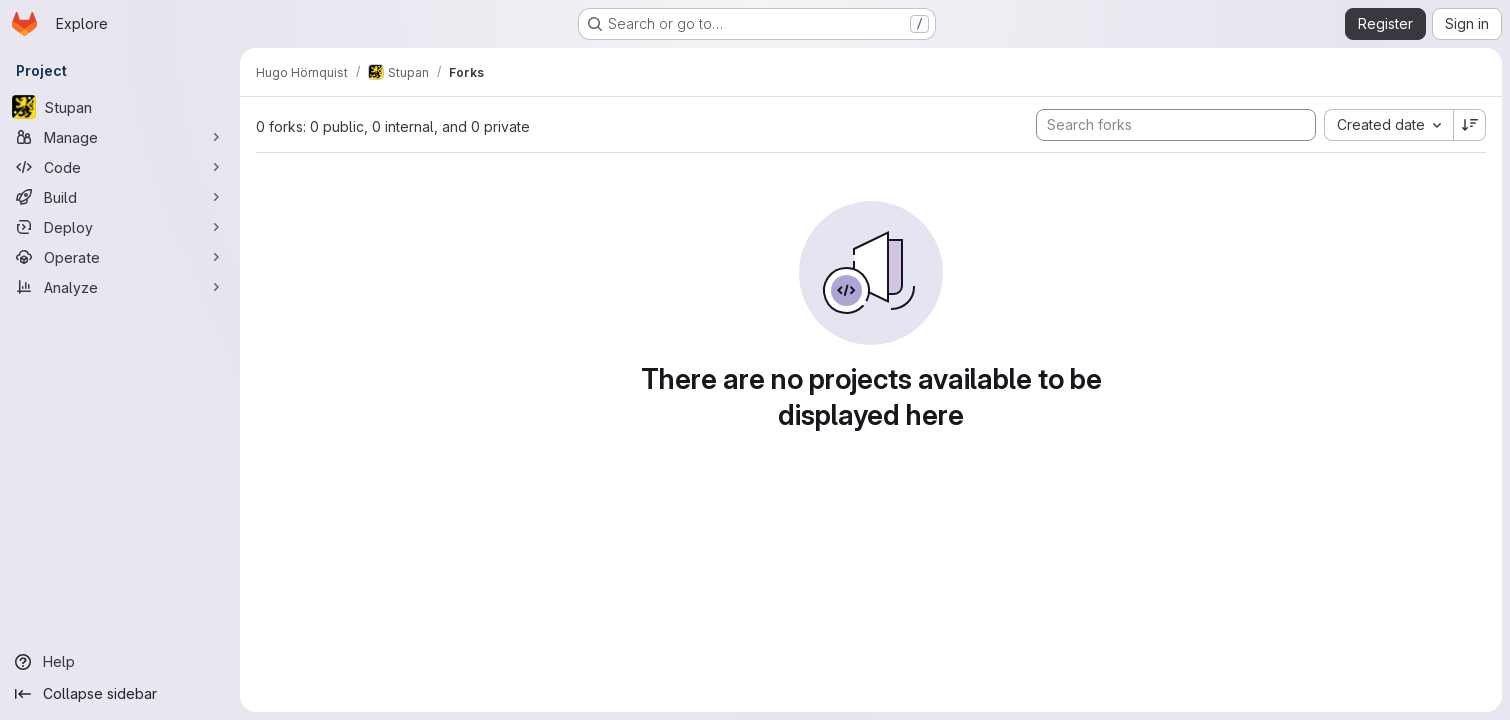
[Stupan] (120, 107)
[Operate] (120, 257)
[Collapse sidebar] (120, 694)
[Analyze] (120, 287)
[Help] (120, 662)
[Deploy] (120, 227)
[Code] (120, 167)
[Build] (120, 197)
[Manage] (120, 137)
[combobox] (1388, 125)
